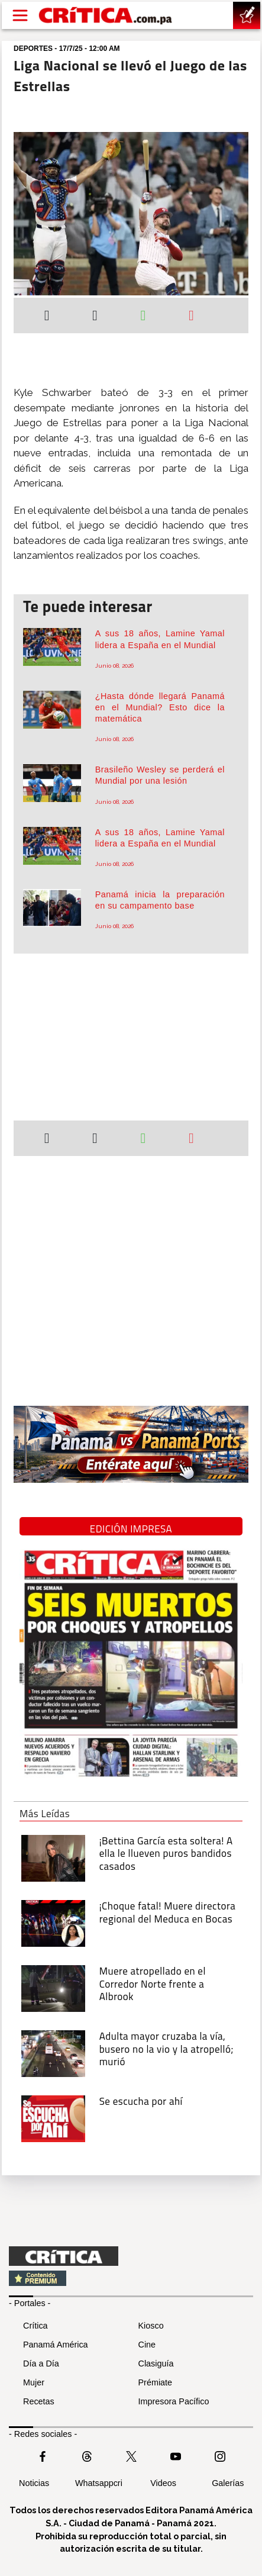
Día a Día (41, 2363)
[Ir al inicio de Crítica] (106, 15)
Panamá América (55, 2344)
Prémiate (155, 2382)
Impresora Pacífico (173, 2401)
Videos (163, 2483)
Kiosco (151, 2325)
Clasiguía (156, 2363)
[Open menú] (20, 15)
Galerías (228, 2483)
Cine (147, 2344)
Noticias (34, 2483)
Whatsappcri (98, 2483)
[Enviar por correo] (191, 316)
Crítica (35, 2325)
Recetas (38, 2401)
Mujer (33, 2382)
